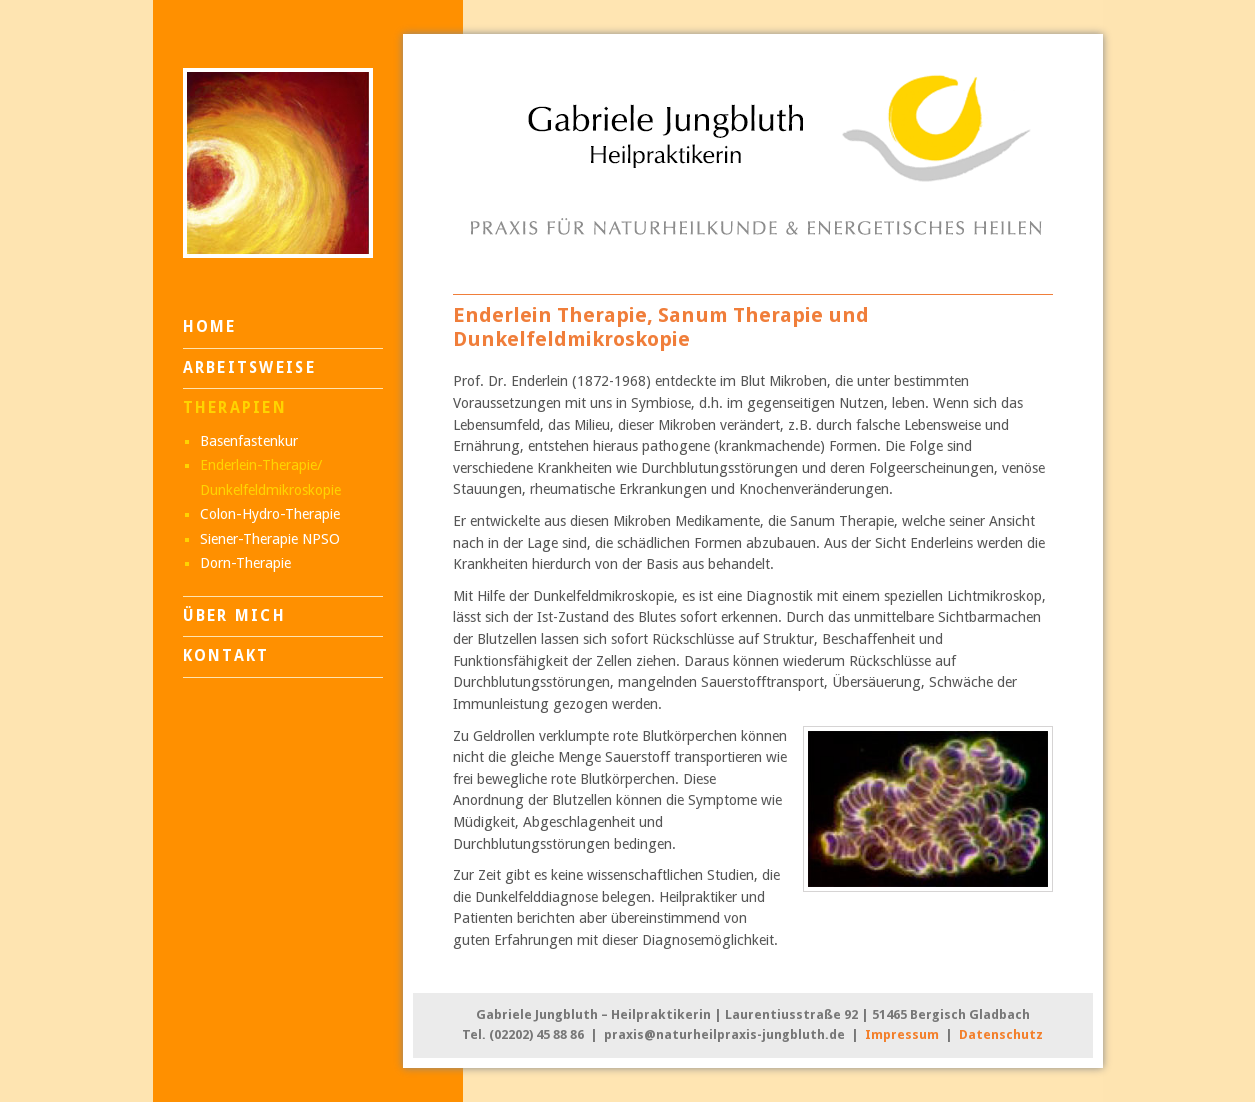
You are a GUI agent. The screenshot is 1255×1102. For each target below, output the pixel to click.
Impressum (902, 1034)
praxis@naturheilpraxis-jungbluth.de (724, 1034)
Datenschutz (1001, 1034)
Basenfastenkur (249, 441)
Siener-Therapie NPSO (270, 539)
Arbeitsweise (249, 368)
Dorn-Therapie (245, 563)
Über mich (235, 616)
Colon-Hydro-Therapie (270, 514)
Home (210, 327)
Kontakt (226, 656)
